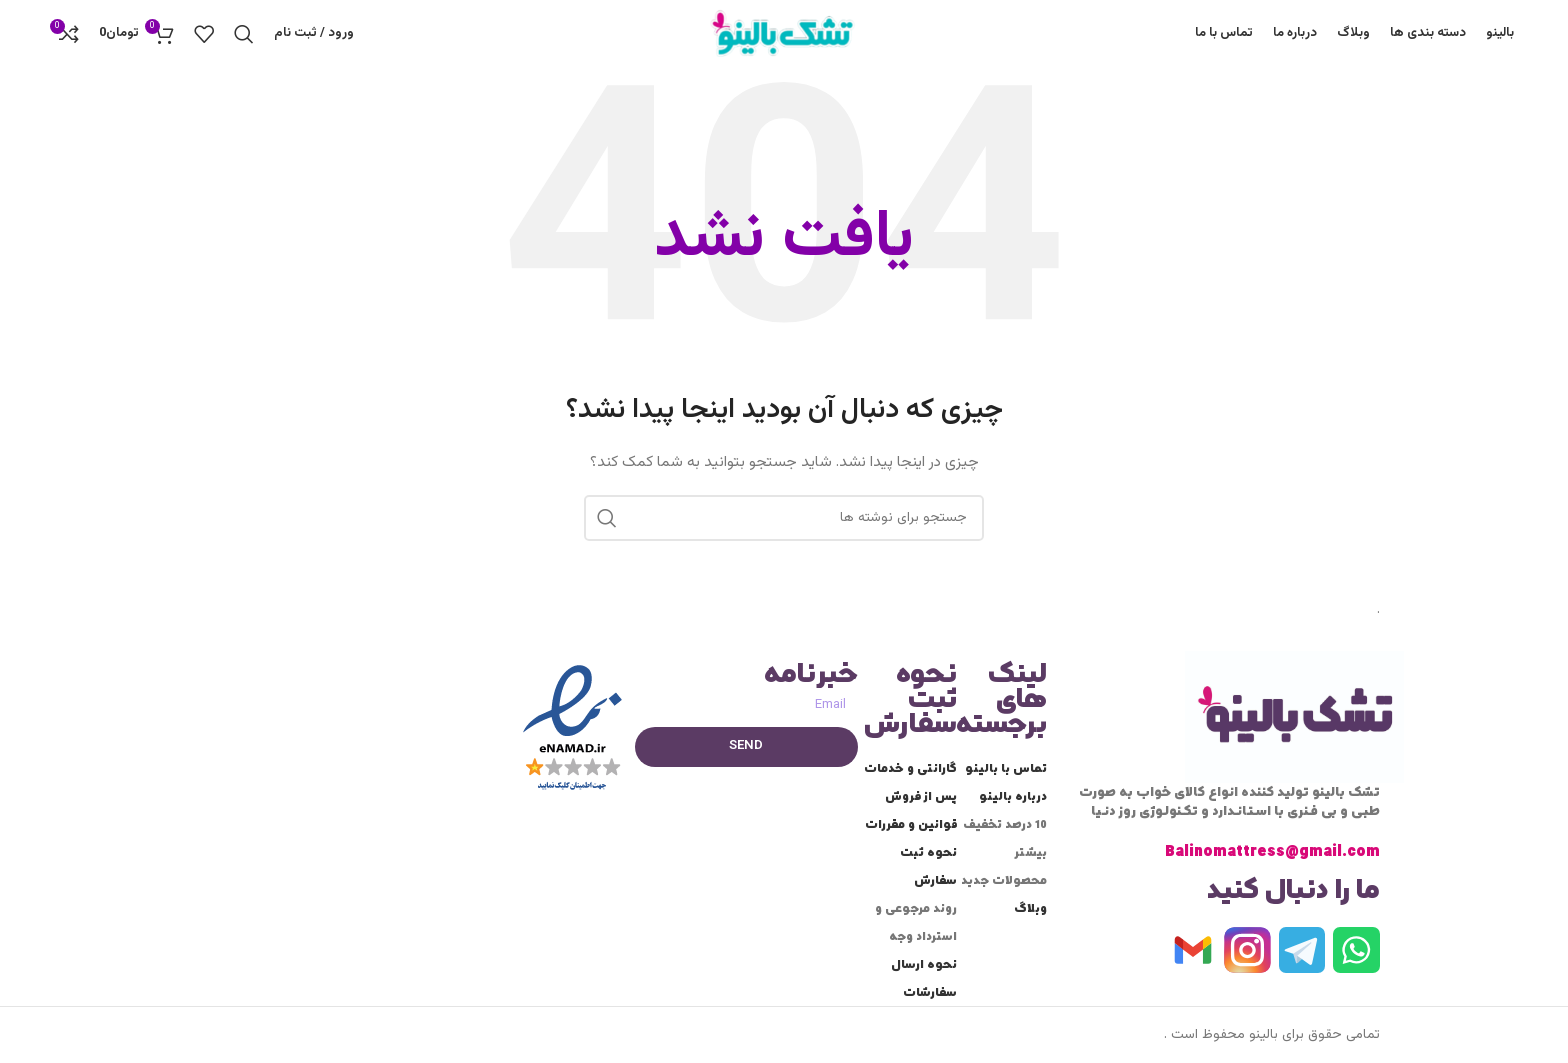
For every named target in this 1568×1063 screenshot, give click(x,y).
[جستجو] (244, 43)
